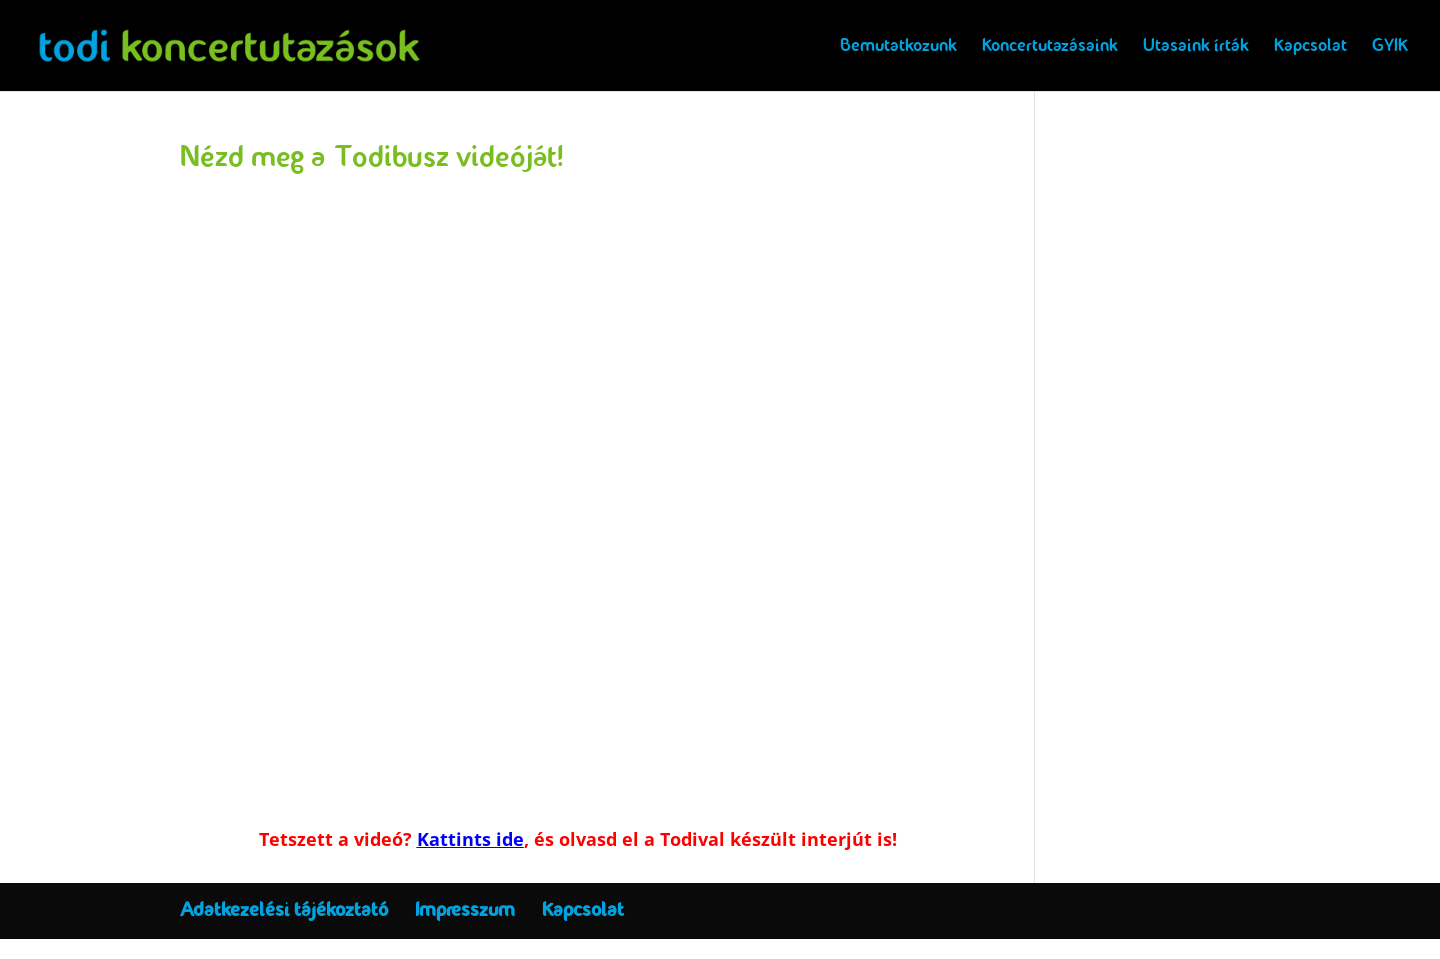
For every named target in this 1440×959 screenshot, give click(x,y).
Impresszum (465, 909)
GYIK (1390, 48)
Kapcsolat (1310, 48)
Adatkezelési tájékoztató (284, 909)
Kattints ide (470, 839)
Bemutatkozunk (898, 48)
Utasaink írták (1196, 48)
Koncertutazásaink (1050, 48)
